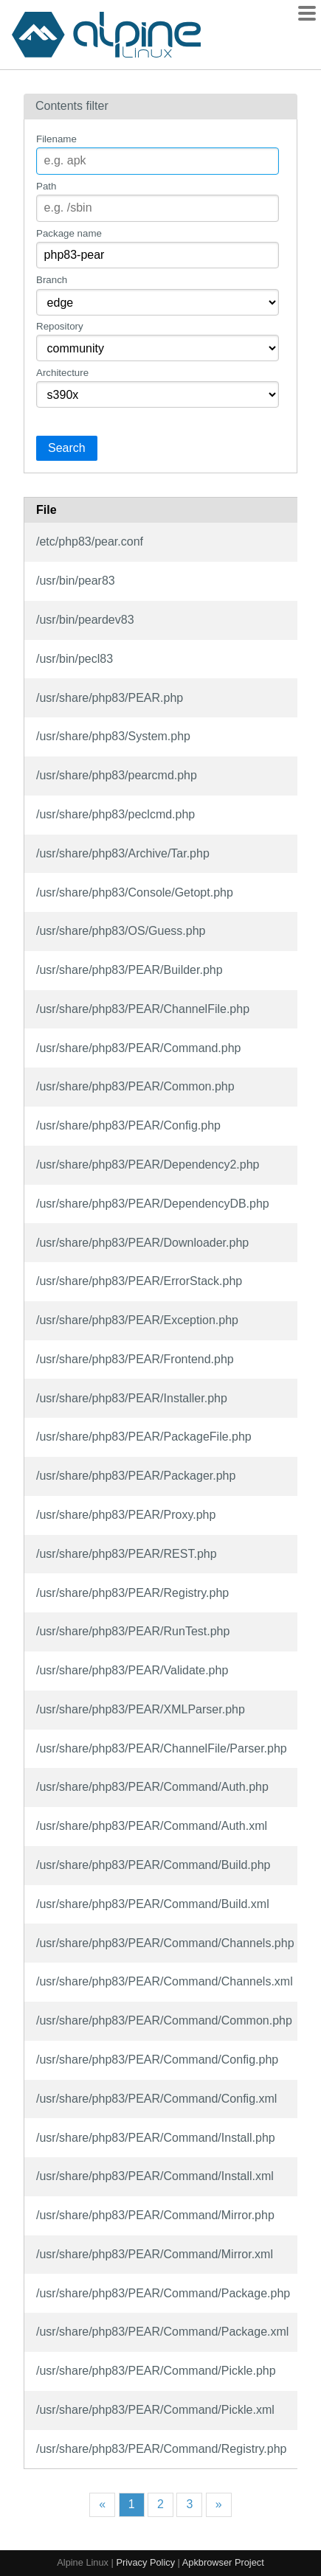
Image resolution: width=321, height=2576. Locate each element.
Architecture (62, 372)
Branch (51, 279)
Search (67, 448)
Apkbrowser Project (223, 2562)
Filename (56, 139)
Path (46, 186)
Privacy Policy (145, 2562)
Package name (69, 233)
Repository (59, 326)
